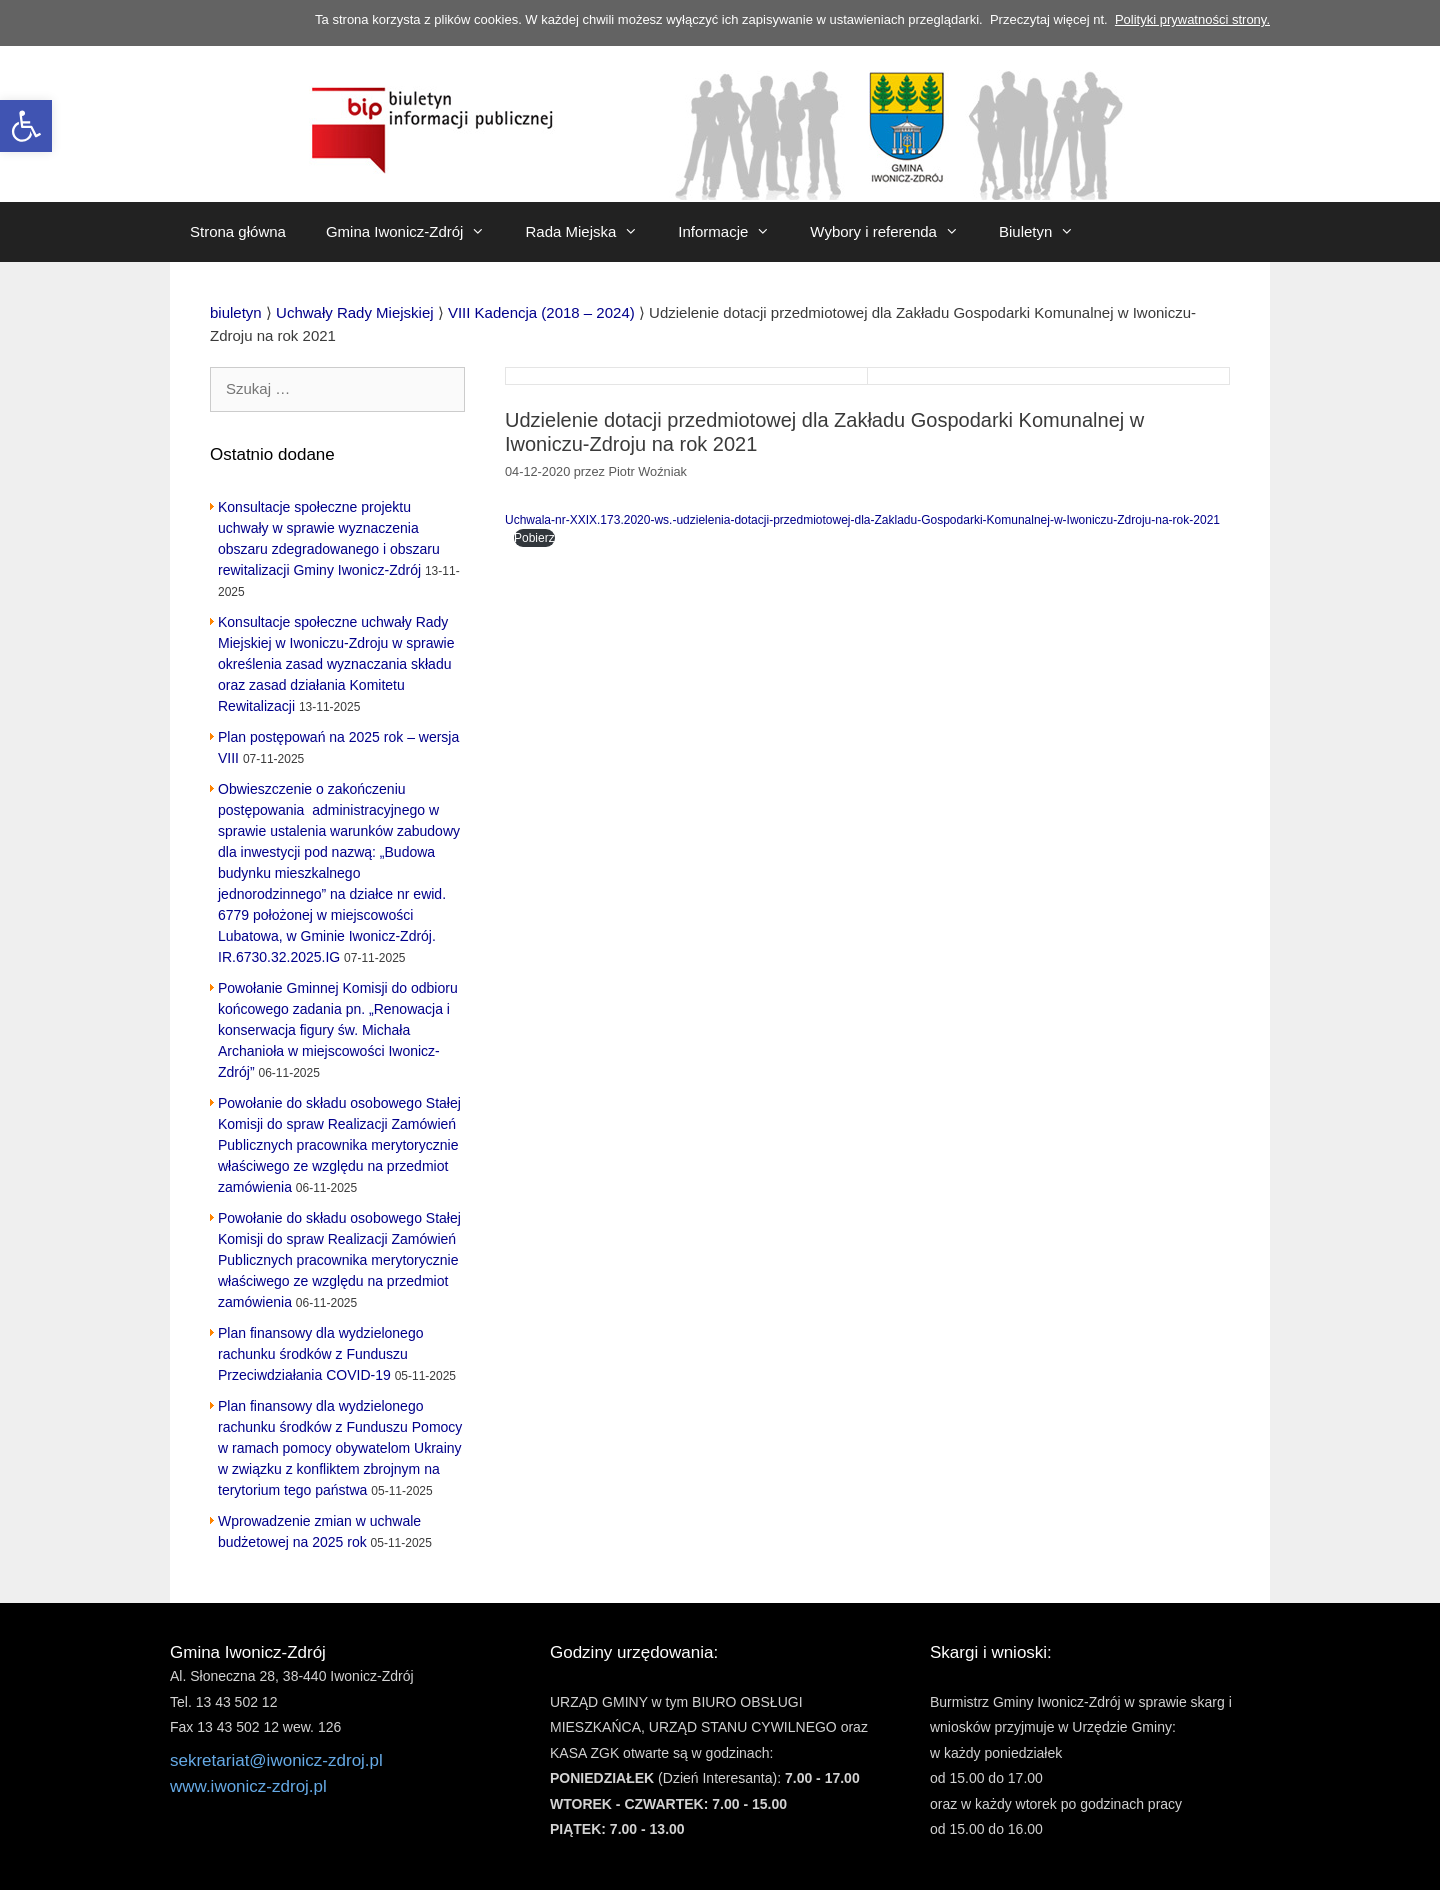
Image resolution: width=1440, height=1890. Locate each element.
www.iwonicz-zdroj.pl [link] (248, 1786)
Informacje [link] (734, 232)
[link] (26, 126)
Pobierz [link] (534, 538)
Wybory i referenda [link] (894, 232)
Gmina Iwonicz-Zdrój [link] (416, 232)
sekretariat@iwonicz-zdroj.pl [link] (276, 1760)
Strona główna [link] (238, 231)
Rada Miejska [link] (591, 232)
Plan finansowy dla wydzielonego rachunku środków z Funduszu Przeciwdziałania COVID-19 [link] (320, 1354)
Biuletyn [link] (1046, 232)
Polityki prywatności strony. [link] (1192, 19)
